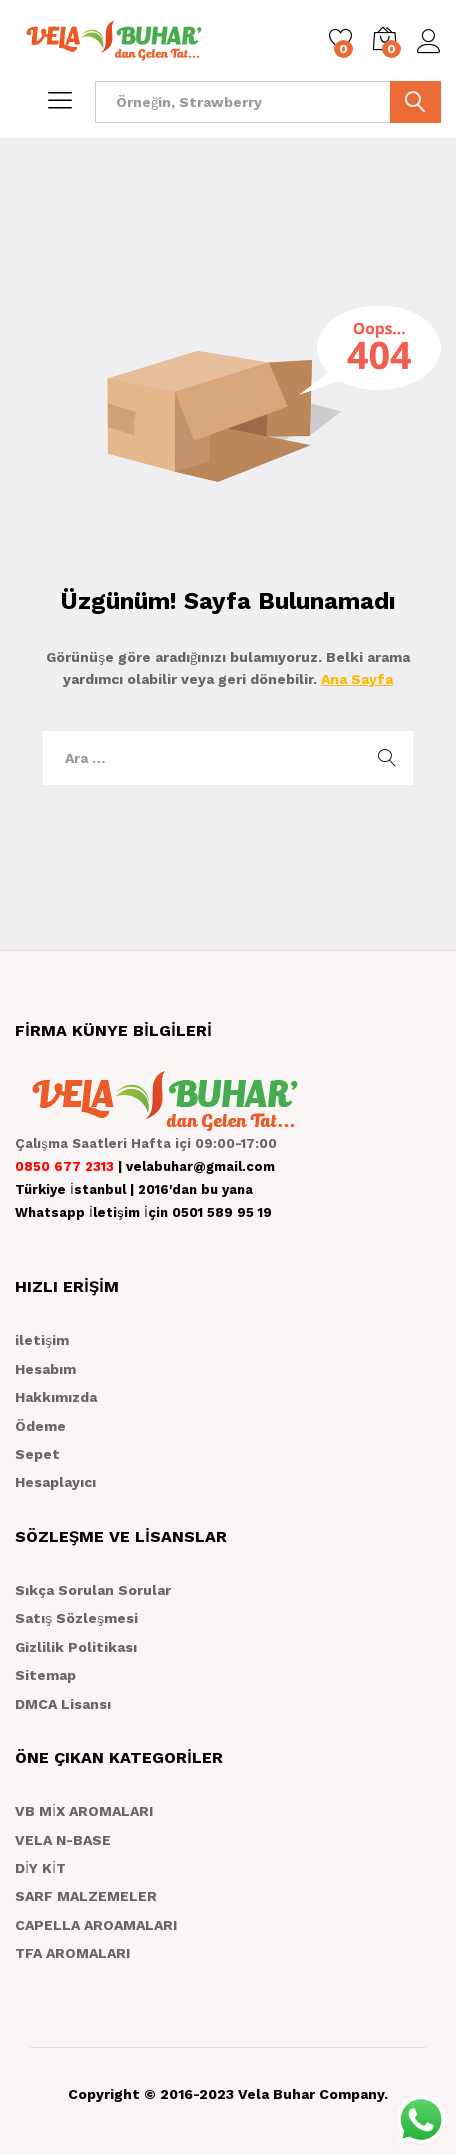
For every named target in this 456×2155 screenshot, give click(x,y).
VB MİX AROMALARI (84, 1811)
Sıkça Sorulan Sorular (93, 1590)
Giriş (429, 42)
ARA (415, 102)
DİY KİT (40, 1868)
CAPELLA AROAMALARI (96, 1925)
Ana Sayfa (357, 679)
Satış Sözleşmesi (76, 1618)
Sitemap (45, 1675)
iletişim (42, 1340)
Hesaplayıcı (55, 1482)
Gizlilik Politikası (76, 1647)
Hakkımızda (56, 1397)
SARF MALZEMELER (86, 1896)
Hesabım (45, 1369)
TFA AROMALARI (72, 1953)
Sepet (37, 1454)
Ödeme (40, 1426)
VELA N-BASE (63, 1840)
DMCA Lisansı (63, 1704)
